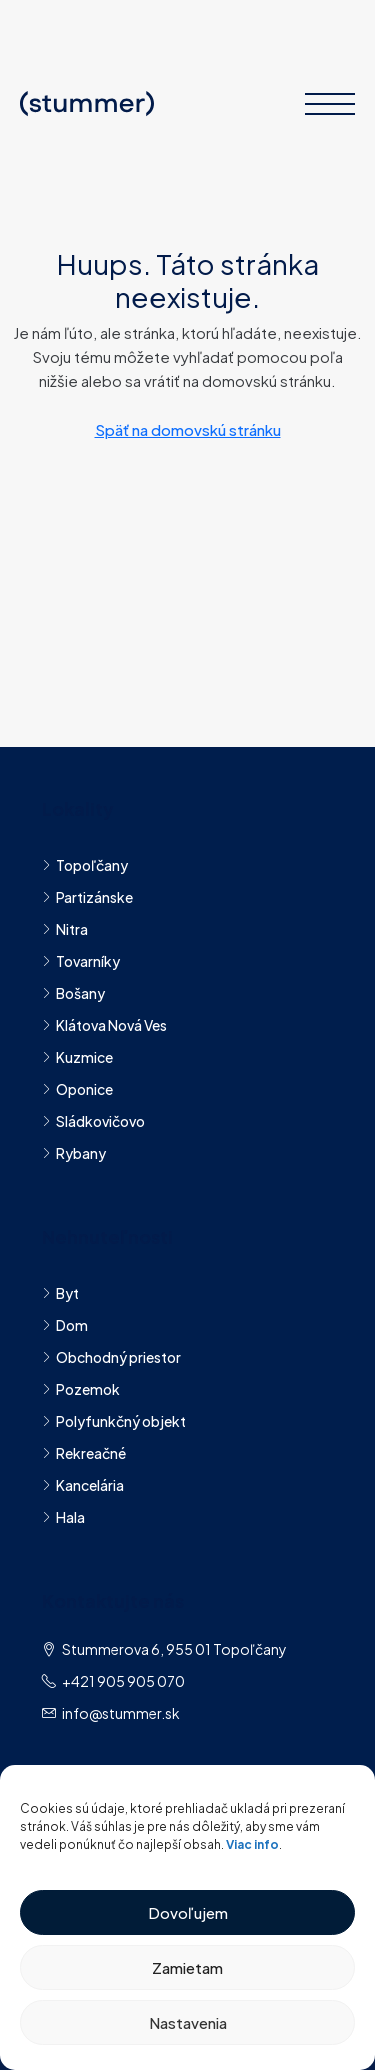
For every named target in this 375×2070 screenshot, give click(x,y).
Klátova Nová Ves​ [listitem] (104, 1025)
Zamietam (187, 1967)
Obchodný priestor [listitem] (111, 1357)
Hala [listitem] (63, 1517)
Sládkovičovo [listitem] (93, 1121)
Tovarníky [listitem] (81, 961)
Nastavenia (188, 2022)
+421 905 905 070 (123, 1681)
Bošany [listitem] (73, 993)
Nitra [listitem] (65, 929)
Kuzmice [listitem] (77, 1057)
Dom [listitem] (65, 1325)
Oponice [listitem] (77, 1089)
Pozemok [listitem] (81, 1389)
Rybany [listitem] (74, 1153)
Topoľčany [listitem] (85, 865)
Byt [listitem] (60, 1293)
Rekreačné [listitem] (84, 1453)
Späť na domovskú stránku (188, 429)
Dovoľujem (188, 1912)
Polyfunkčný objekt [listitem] (114, 1421)
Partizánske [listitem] (87, 897)
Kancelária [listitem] (83, 1485)
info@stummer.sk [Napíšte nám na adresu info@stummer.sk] (121, 1713)
